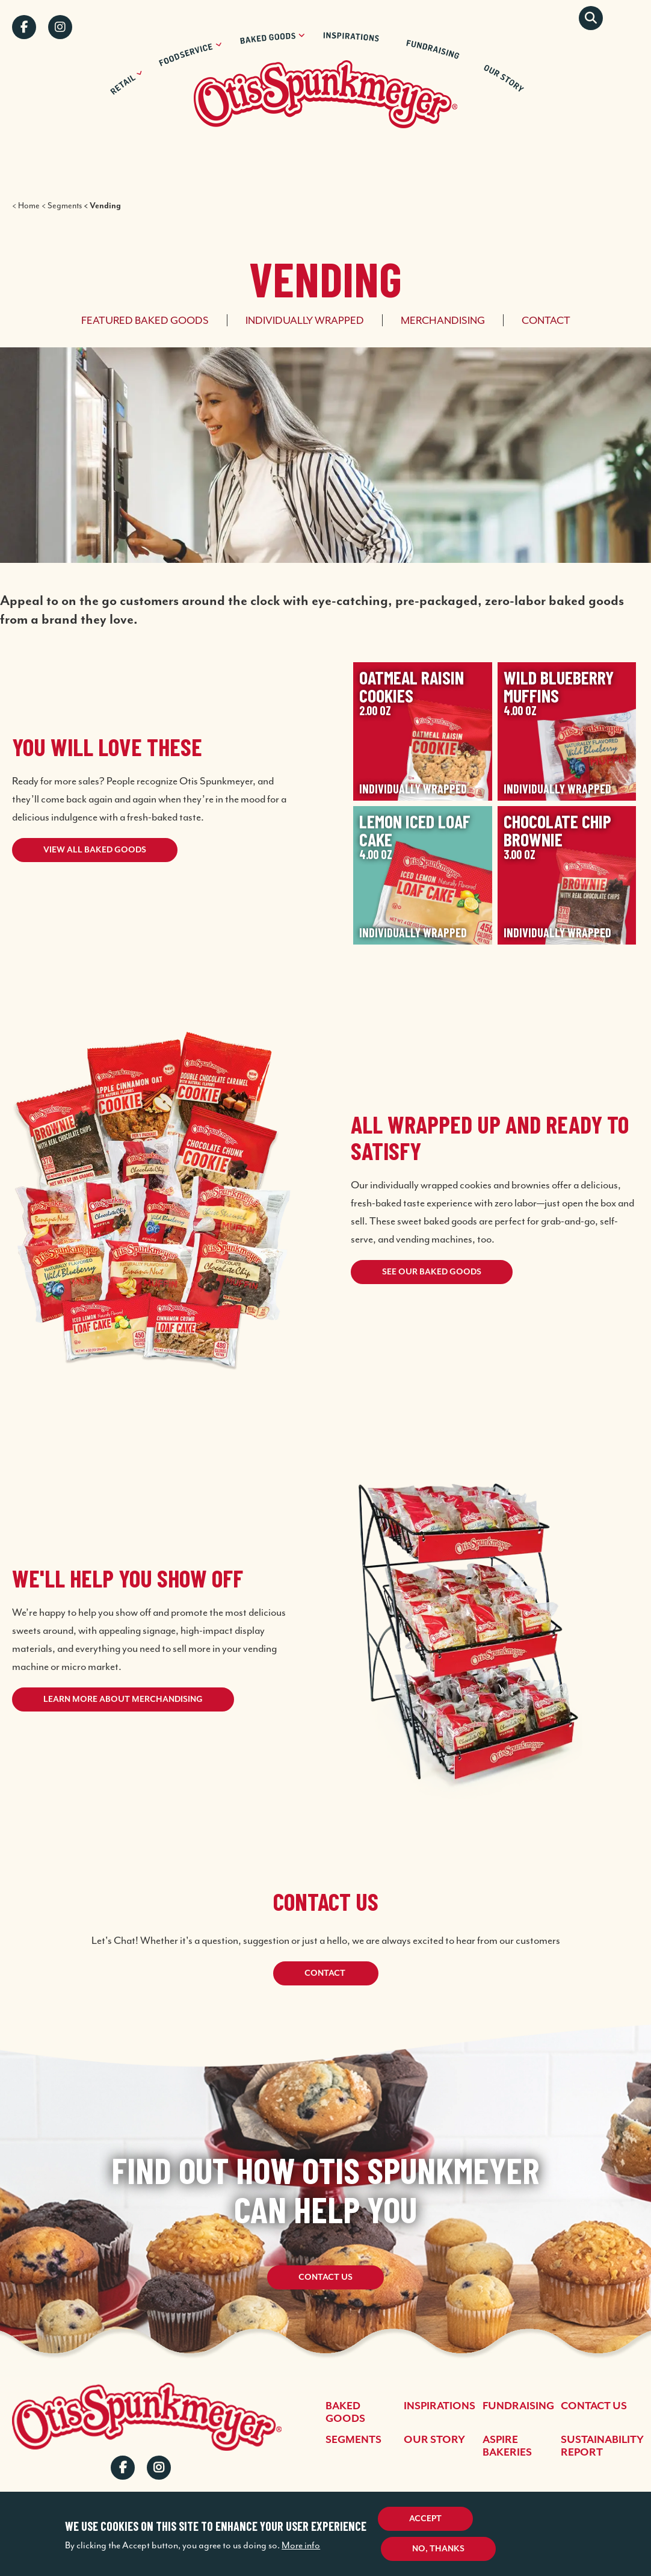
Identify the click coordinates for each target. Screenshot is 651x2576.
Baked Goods (345, 2412)
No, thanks (438, 2549)
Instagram (60, 27)
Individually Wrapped (304, 320)
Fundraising (518, 2406)
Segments (65, 205)
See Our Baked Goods (431, 1272)
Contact (546, 320)
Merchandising (443, 320)
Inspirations (439, 2406)
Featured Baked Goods (145, 320)
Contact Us (325, 2277)
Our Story (434, 2440)
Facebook (24, 27)
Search (591, 18)
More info (301, 2545)
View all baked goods (94, 850)
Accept (425, 2519)
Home (29, 205)
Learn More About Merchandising (123, 1699)
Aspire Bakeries (507, 2446)
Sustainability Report (602, 2446)
